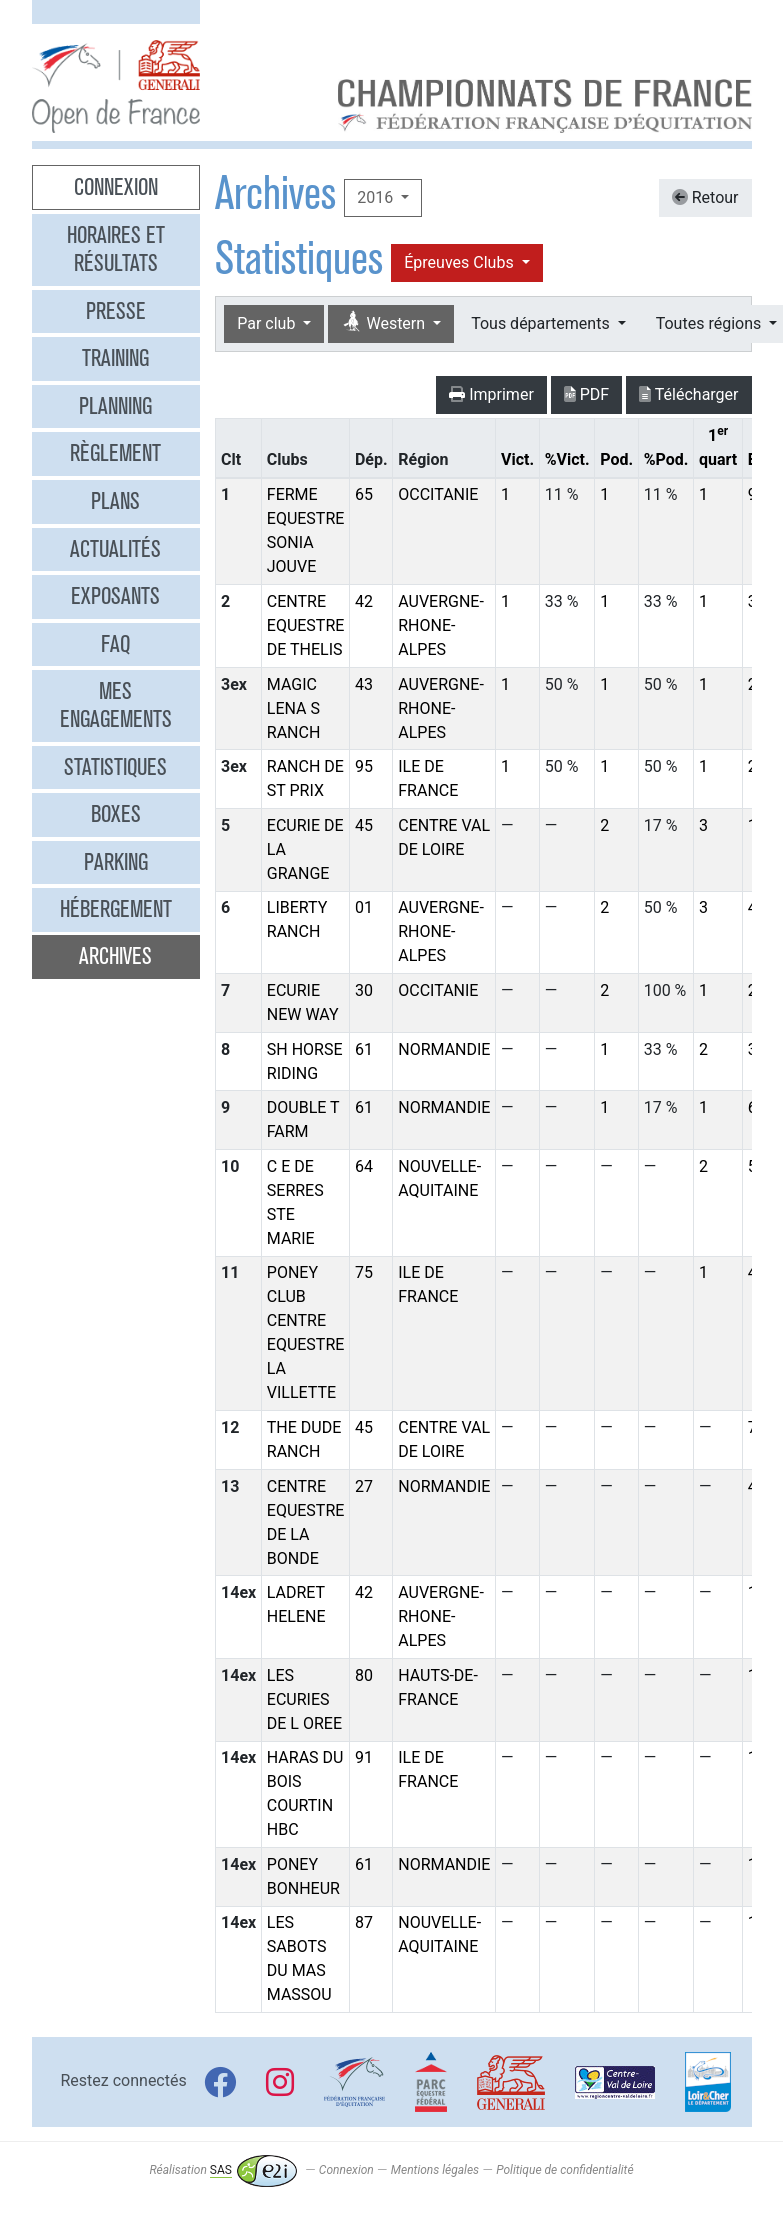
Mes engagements (116, 705)
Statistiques (115, 767)
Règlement (115, 453)
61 (364, 1049)
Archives (115, 956)
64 (364, 1166)
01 (364, 907)
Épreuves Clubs (460, 262)
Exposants (115, 596)
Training (115, 358)
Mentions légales (435, 2170)
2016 (377, 197)
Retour (705, 197)
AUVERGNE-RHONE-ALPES (441, 625)
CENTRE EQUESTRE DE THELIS (306, 625)
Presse (116, 311)
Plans (115, 501)
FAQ (115, 644)
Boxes (116, 814)
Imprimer (491, 394)
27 (364, 1486)
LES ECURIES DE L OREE (304, 1699)
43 (364, 684)
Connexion (116, 187)
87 (364, 1922)
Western (385, 322)
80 (364, 1675)
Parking (116, 862)
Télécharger (688, 394)
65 (364, 494)
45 (364, 825)
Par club (268, 323)
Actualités (115, 549)
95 (364, 766)
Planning (115, 406)
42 (364, 601)
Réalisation (222, 2170)
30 (364, 990)
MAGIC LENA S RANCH (294, 708)
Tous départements (542, 323)
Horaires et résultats (116, 249)
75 (364, 1272)
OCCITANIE (438, 494)
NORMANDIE (444, 1049)
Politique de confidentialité (564, 2170)
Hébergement (116, 909)
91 (364, 1757)
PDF (586, 394)
